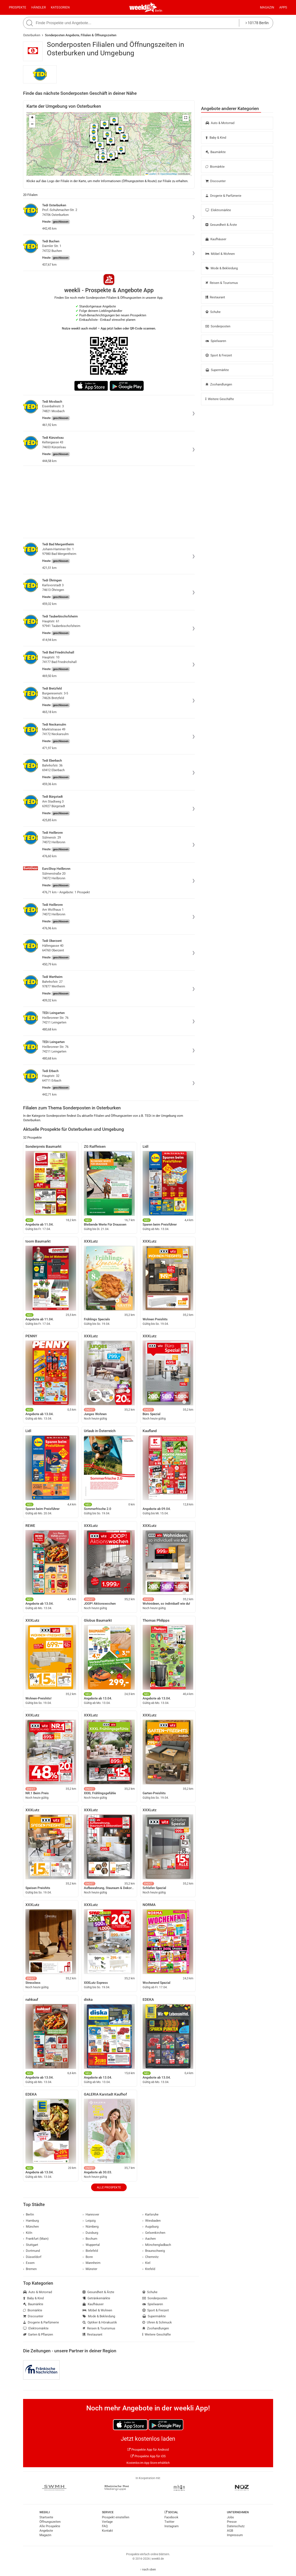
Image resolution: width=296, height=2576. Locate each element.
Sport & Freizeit (219, 355)
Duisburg (90, 2233)
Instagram (171, 2526)
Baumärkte (216, 152)
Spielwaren (216, 341)
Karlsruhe (150, 2214)
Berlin (158, 10)
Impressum (235, 2535)
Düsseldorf (32, 2257)
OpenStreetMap (168, 174)
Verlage (107, 2522)
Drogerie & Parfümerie (224, 196)
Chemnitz (150, 2257)
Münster (90, 2269)
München (31, 2226)
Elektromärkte (218, 210)
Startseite (46, 2517)
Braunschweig (153, 2251)
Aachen (149, 2239)
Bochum (90, 2239)
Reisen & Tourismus (222, 283)
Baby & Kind (216, 138)
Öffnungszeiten (50, 2522)
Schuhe (213, 312)
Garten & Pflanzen (38, 2334)
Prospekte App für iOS (148, 2456)
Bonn (88, 2257)
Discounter (216, 181)
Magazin (267, 7)
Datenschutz (236, 2526)
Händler (38, 7)
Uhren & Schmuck (157, 2322)
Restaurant (215, 297)
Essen (29, 2263)
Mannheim (91, 2263)
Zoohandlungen (219, 384)
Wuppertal (91, 2245)
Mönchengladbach (156, 2245)
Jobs (230, 2517)
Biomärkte (215, 167)
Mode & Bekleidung (222, 268)
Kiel (146, 2263)
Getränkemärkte (96, 2298)
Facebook (171, 2517)
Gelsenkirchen (153, 2233)
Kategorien (60, 7)
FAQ (105, 2526)
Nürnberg (91, 2226)
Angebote (46, 2531)
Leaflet (151, 174)
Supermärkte (217, 370)
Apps (283, 7)
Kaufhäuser (216, 239)
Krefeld (148, 2269)
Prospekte (17, 7)
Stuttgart (30, 2245)
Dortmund (31, 2251)
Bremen (30, 2269)
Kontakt (107, 2531)
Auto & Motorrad (220, 123)
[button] (185, 118)
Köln (27, 2233)
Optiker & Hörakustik (100, 2322)
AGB (230, 2531)
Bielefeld (90, 2251)
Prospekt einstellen (115, 2517)
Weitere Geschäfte (220, 399)
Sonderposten (218, 326)
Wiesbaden (151, 2221)
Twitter (169, 2522)
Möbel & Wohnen (220, 254)
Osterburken (31, 35)
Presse (232, 2522)
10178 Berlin (257, 23)
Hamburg (31, 2221)
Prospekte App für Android (148, 2450)
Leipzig (89, 2221)
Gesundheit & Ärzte (221, 225)
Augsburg (150, 2226)
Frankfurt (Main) (36, 2239)
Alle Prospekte (109, 2187)
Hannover (91, 2214)
